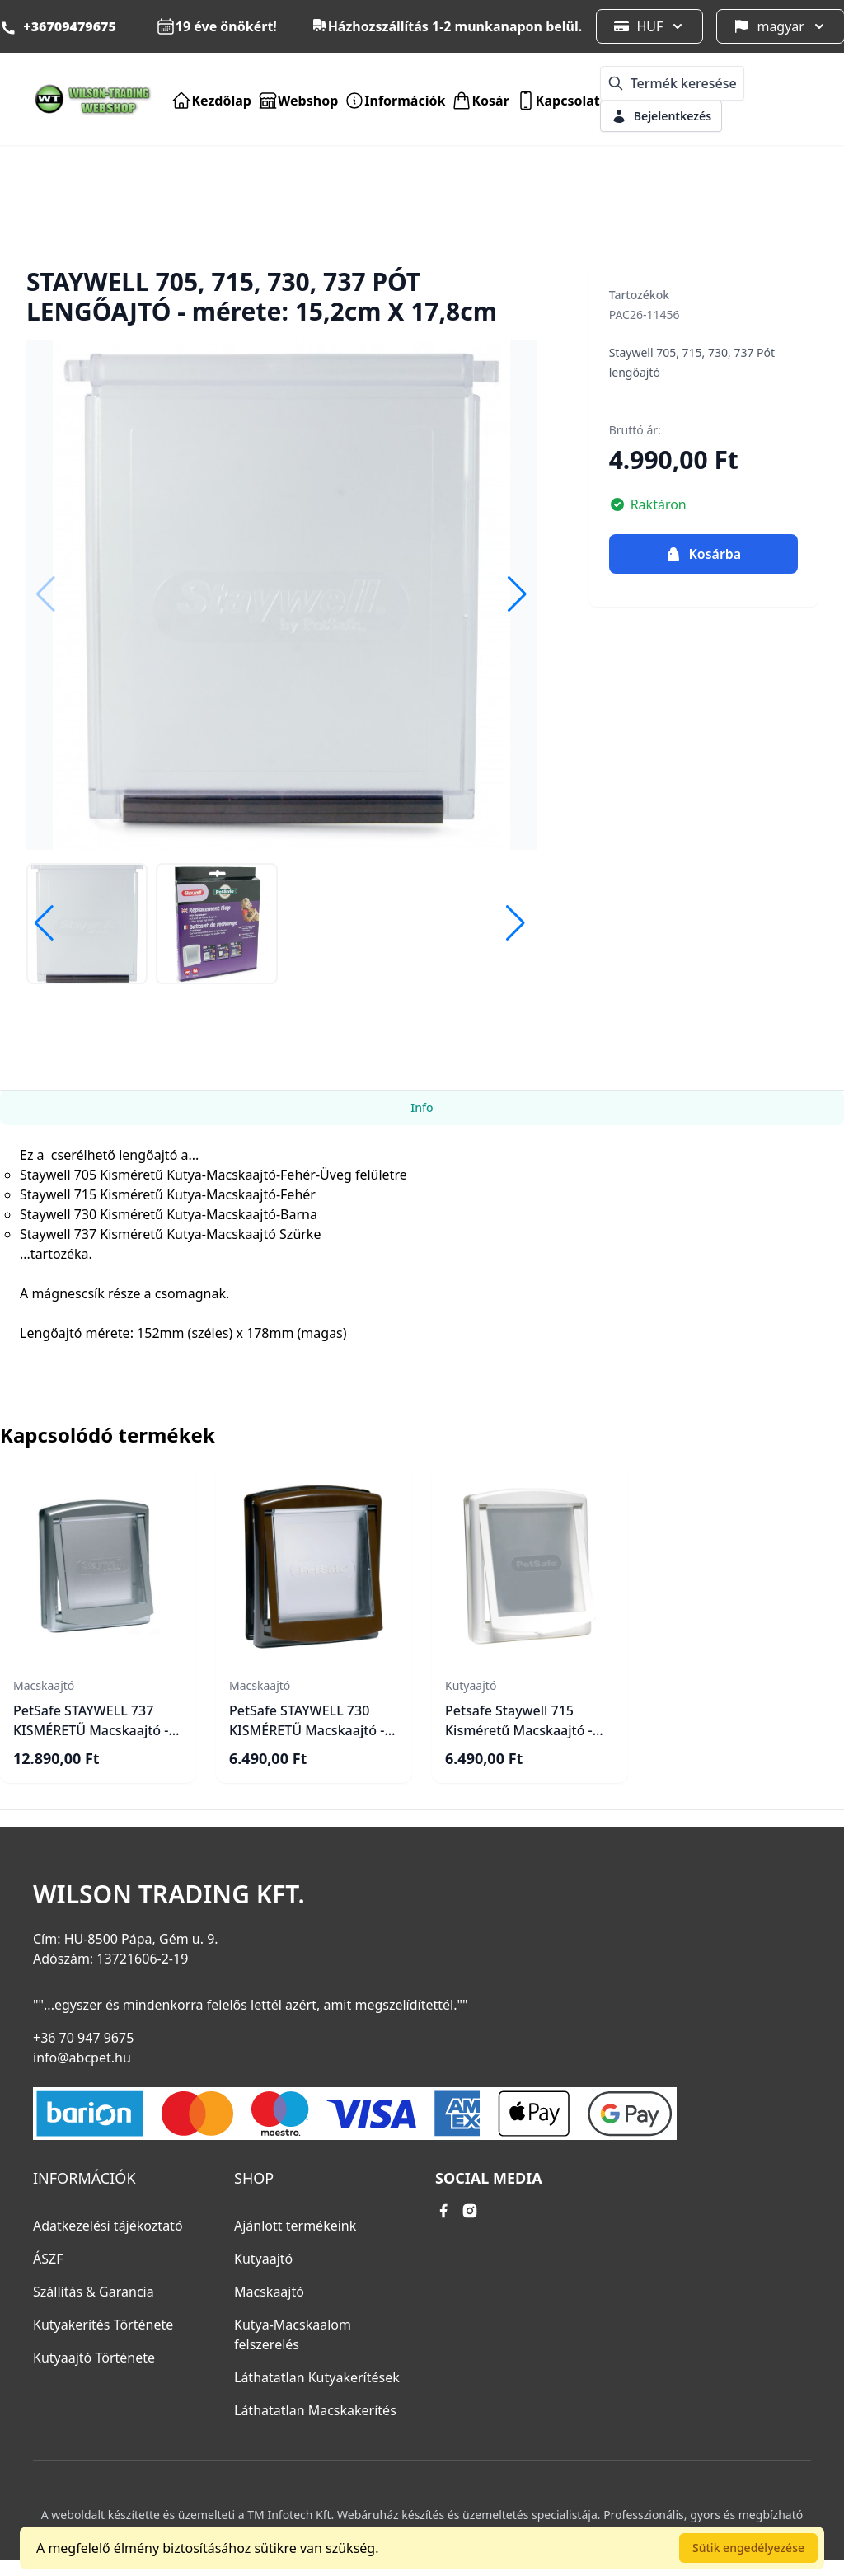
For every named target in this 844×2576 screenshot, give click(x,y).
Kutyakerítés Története (103, 2325)
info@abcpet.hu (82, 2057)
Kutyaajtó (263, 2259)
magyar (781, 26)
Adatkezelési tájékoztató (108, 2226)
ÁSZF (48, 2259)
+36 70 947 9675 (83, 2038)
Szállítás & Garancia (93, 2292)
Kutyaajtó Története (94, 2357)
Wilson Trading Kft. (169, 1894)
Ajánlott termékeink (295, 2226)
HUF (649, 26)
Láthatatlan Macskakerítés (315, 2410)
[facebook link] (443, 2211)
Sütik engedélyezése (748, 2547)
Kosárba (703, 554)
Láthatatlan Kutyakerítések (317, 2377)
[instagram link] (470, 2211)
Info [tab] (421, 1107)
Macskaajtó (269, 2292)
